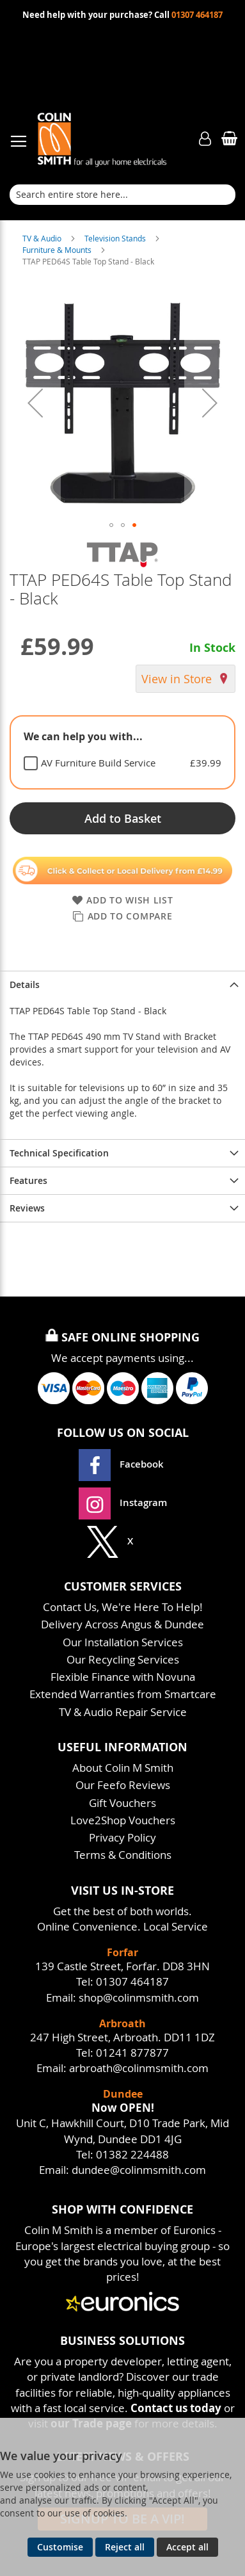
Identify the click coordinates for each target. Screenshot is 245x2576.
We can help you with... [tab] (83, 736)
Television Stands (116, 238)
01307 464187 (197, 15)
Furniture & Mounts (57, 250)
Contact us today (175, 2408)
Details (25, 984)
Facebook (122, 1464)
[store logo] (114, 138)
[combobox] (122, 194)
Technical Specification (59, 1153)
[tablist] (122, 752)
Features (28, 1180)
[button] (35, 402)
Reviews (27, 1208)
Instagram (123, 1502)
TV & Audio (42, 238)
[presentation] (122, 984)
